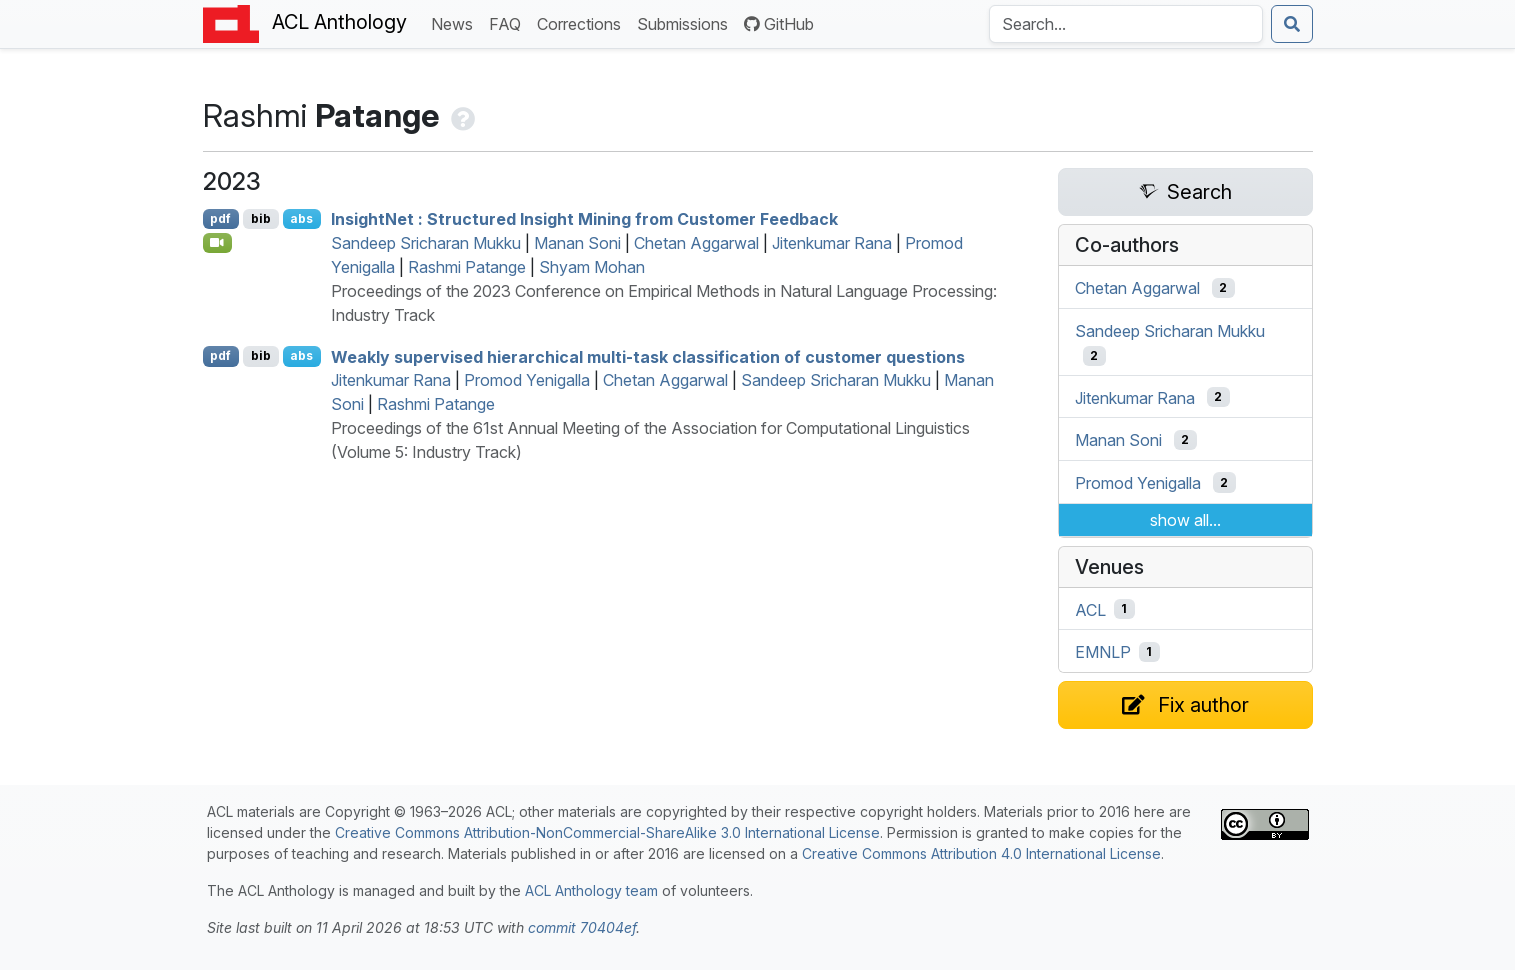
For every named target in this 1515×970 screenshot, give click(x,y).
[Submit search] (1292, 24)
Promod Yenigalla (527, 380)
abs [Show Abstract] (301, 218)
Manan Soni (577, 243)
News (456, 22)
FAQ (509, 22)
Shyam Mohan (592, 267)
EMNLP (1103, 652)
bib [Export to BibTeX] (261, 218)
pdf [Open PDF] (220, 218)
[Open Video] (218, 243)
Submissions (686, 22)
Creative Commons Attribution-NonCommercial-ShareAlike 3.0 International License (607, 832)
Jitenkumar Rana (832, 243)
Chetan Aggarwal (696, 243)
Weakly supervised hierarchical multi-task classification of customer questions (648, 356)
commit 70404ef (582, 927)
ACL (1090, 609)
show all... (1185, 520)
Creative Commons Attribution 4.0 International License (981, 853)
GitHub (779, 24)
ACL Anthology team (591, 890)
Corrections (583, 22)
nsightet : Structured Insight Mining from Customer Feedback (584, 219)
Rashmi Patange (467, 267)
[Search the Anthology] (1126, 24)
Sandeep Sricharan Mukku (426, 243)
